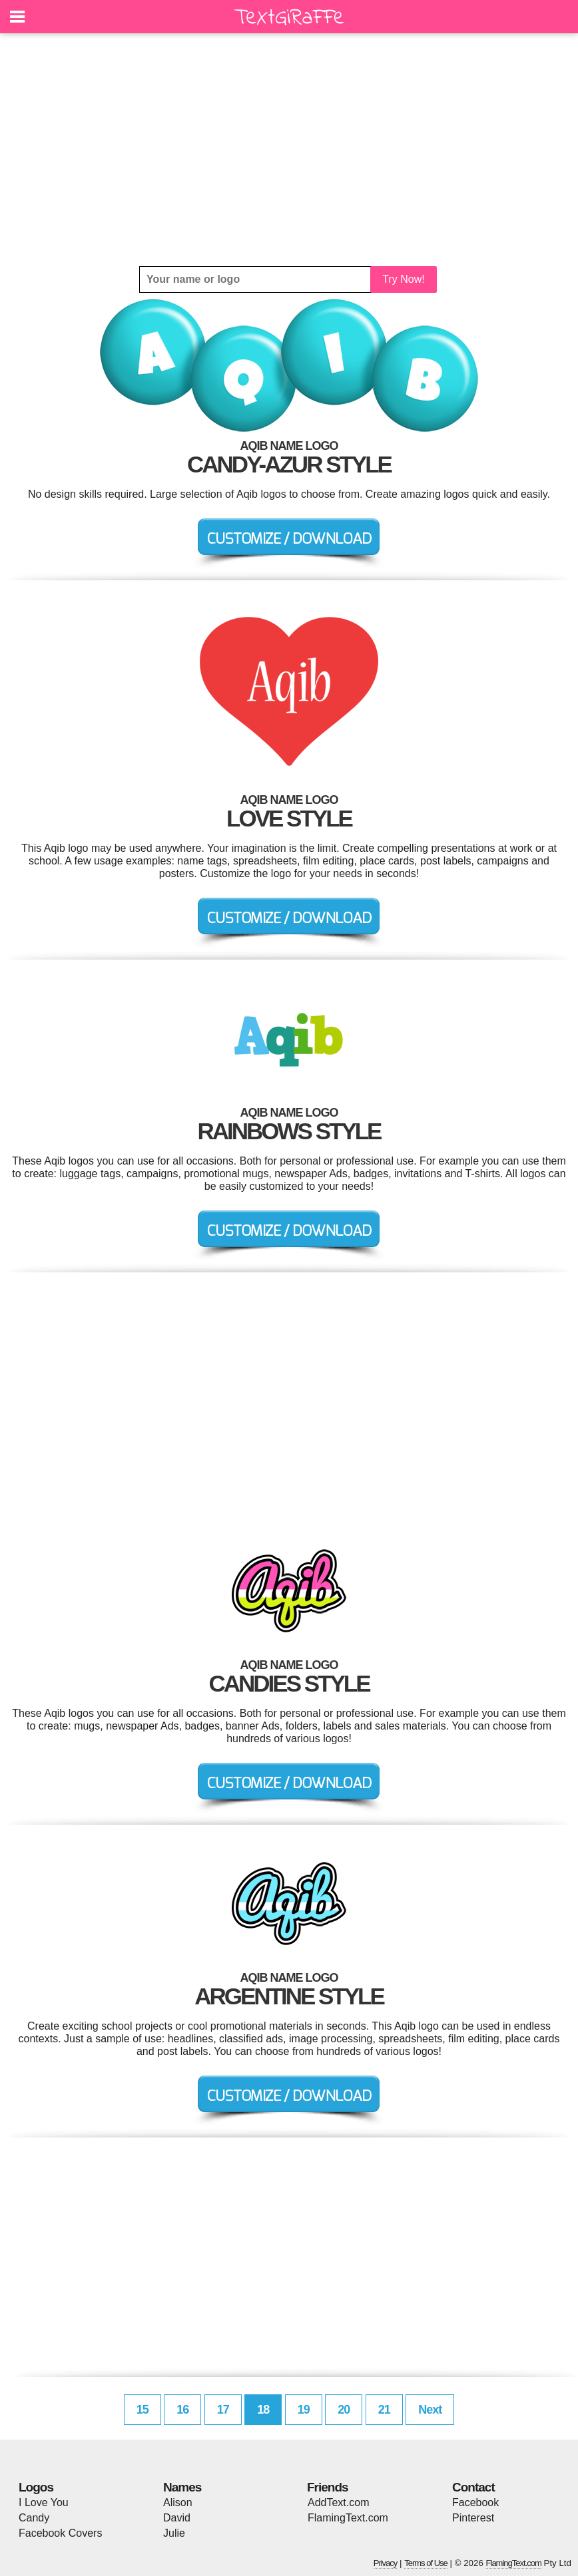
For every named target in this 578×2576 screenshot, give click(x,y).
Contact (473, 2487)
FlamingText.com (348, 2517)
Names (182, 2487)
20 (344, 2409)
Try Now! (403, 279)
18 (263, 2409)
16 (182, 2409)
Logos (36, 2487)
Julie (174, 2533)
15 (142, 2409)
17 (223, 2409)
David (176, 2517)
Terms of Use (425, 2563)
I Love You (44, 2502)
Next (429, 2409)
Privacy (386, 2563)
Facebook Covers (60, 2533)
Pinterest (473, 2517)
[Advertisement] (289, 150)
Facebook (475, 2502)
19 (304, 2409)
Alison (177, 2502)
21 (384, 2409)
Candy (34, 2517)
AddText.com (338, 2502)
